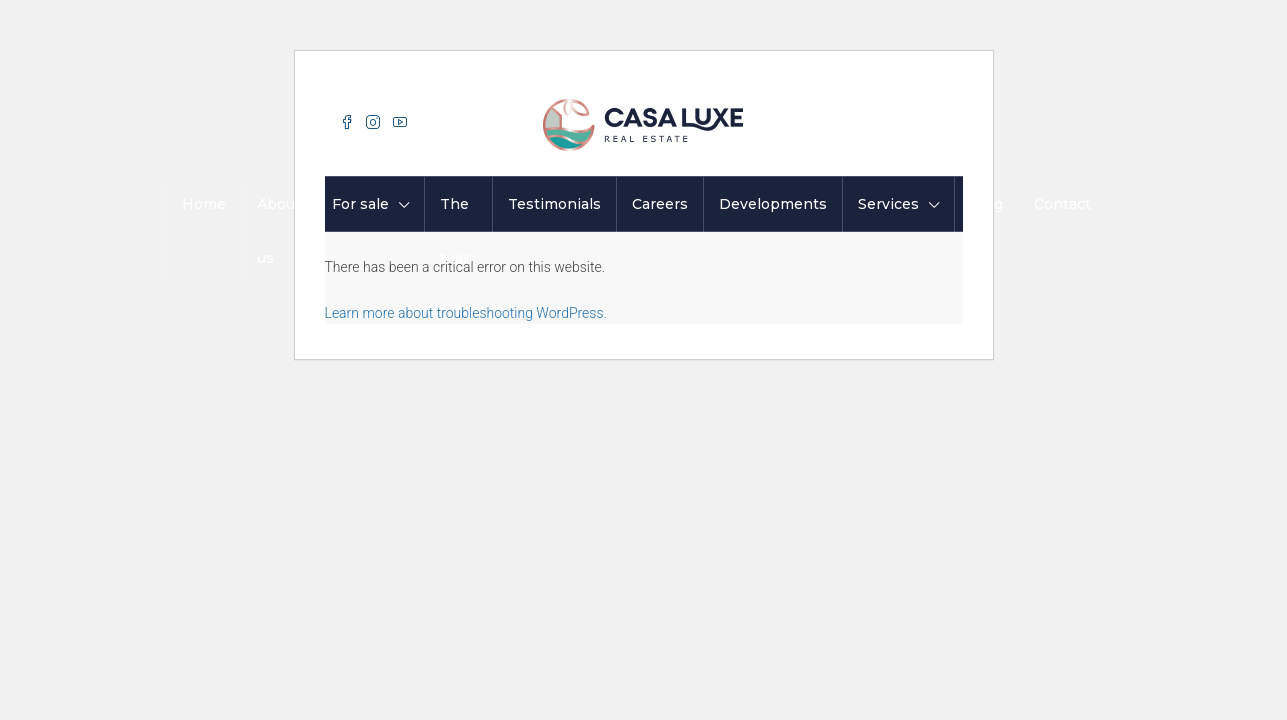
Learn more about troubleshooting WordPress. (466, 313)
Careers (660, 204)
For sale (360, 204)
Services (888, 204)
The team (458, 231)
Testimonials (554, 204)
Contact (1062, 204)
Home (204, 204)
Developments (773, 204)
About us (279, 231)
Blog (986, 204)
